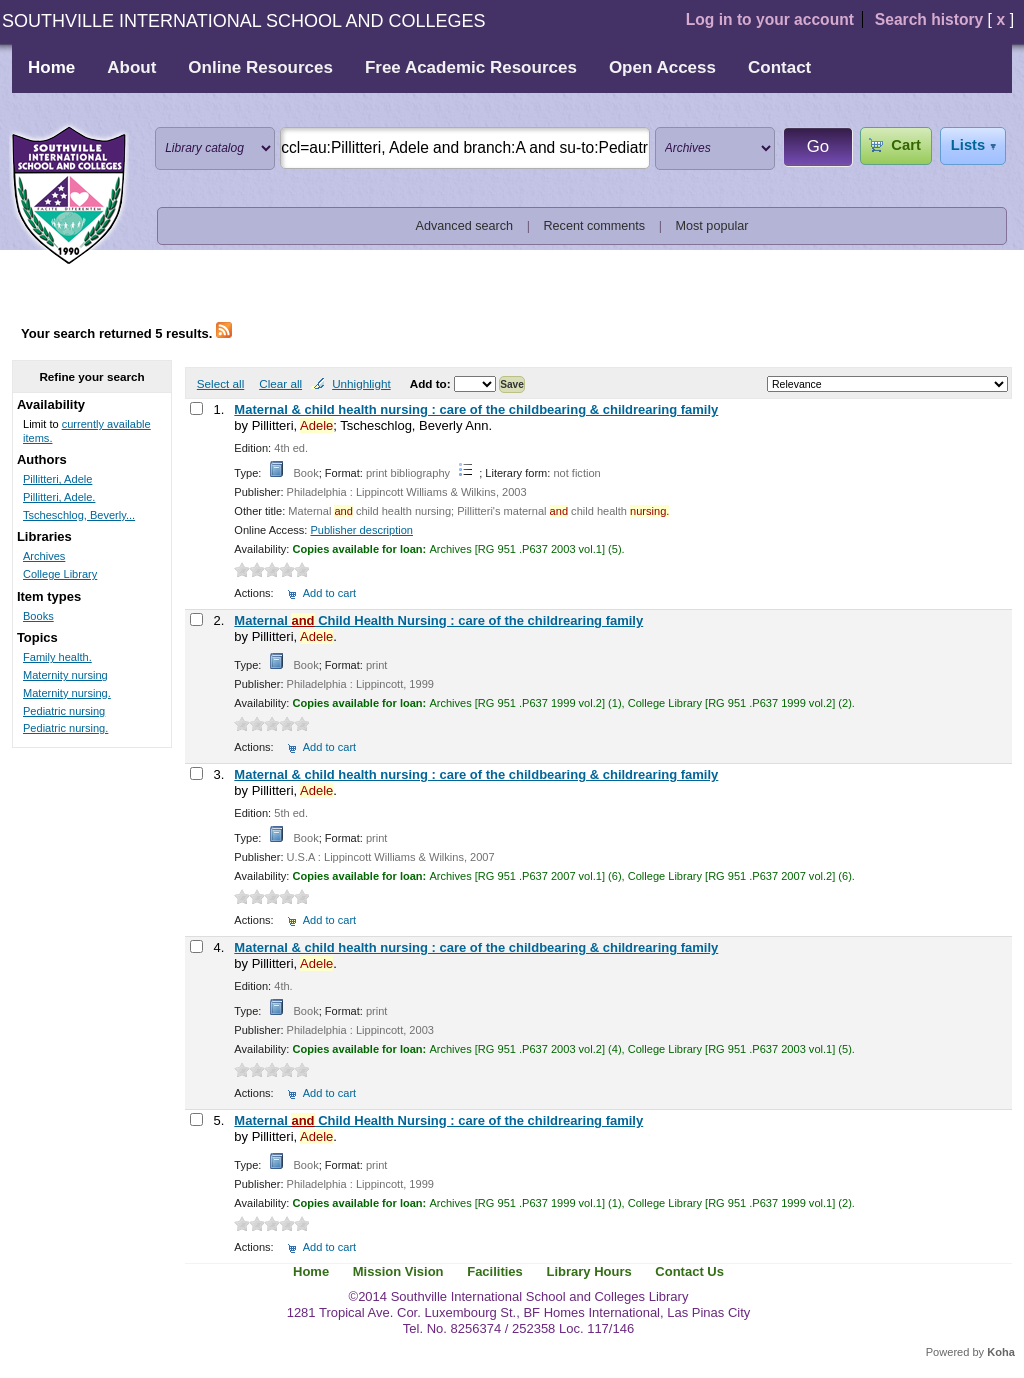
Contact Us (689, 1271)
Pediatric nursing (64, 711)
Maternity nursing (65, 675)
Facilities (495, 1271)
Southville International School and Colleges (69, 196)
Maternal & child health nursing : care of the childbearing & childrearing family (476, 409)
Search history (929, 19)
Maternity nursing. (67, 693)
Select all (220, 383)
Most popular (712, 226)
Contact (779, 67)
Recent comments (594, 226)
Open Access (662, 67)
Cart (905, 145)
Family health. (57, 657)
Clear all (280, 383)
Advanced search (465, 226)
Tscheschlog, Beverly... (79, 515)
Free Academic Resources (471, 67)
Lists (968, 145)
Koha (1001, 1352)
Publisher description (361, 530)
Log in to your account (770, 19)
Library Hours (588, 1271)
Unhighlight (361, 383)
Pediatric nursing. (65, 728)
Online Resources (260, 67)
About (131, 67)
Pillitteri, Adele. (59, 497)
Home (51, 67)
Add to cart (329, 593)
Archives (44, 556)
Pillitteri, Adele (57, 479)
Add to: (432, 383)
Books (38, 616)
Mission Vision (398, 1271)
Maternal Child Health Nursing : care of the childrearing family (438, 620)
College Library (60, 574)
